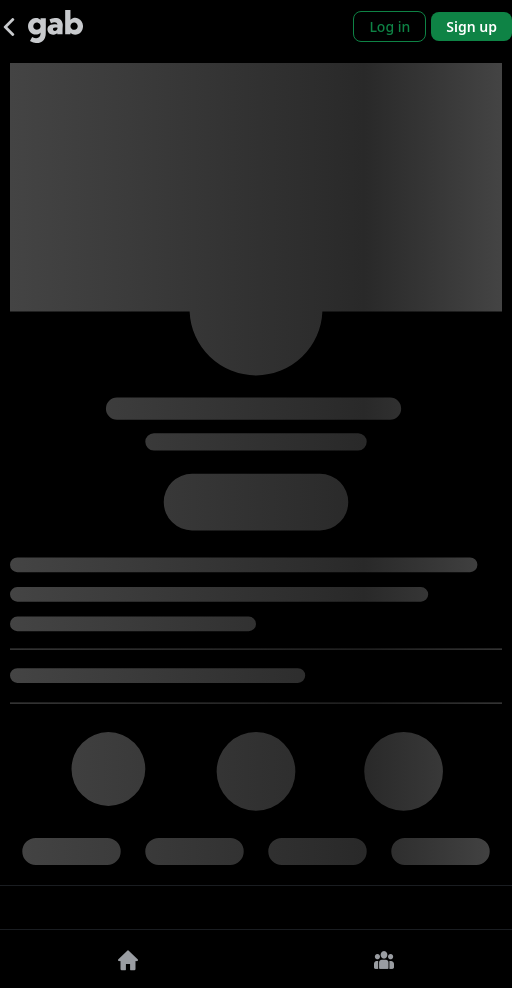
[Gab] (55, 26)
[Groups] (384, 959)
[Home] (128, 959)
